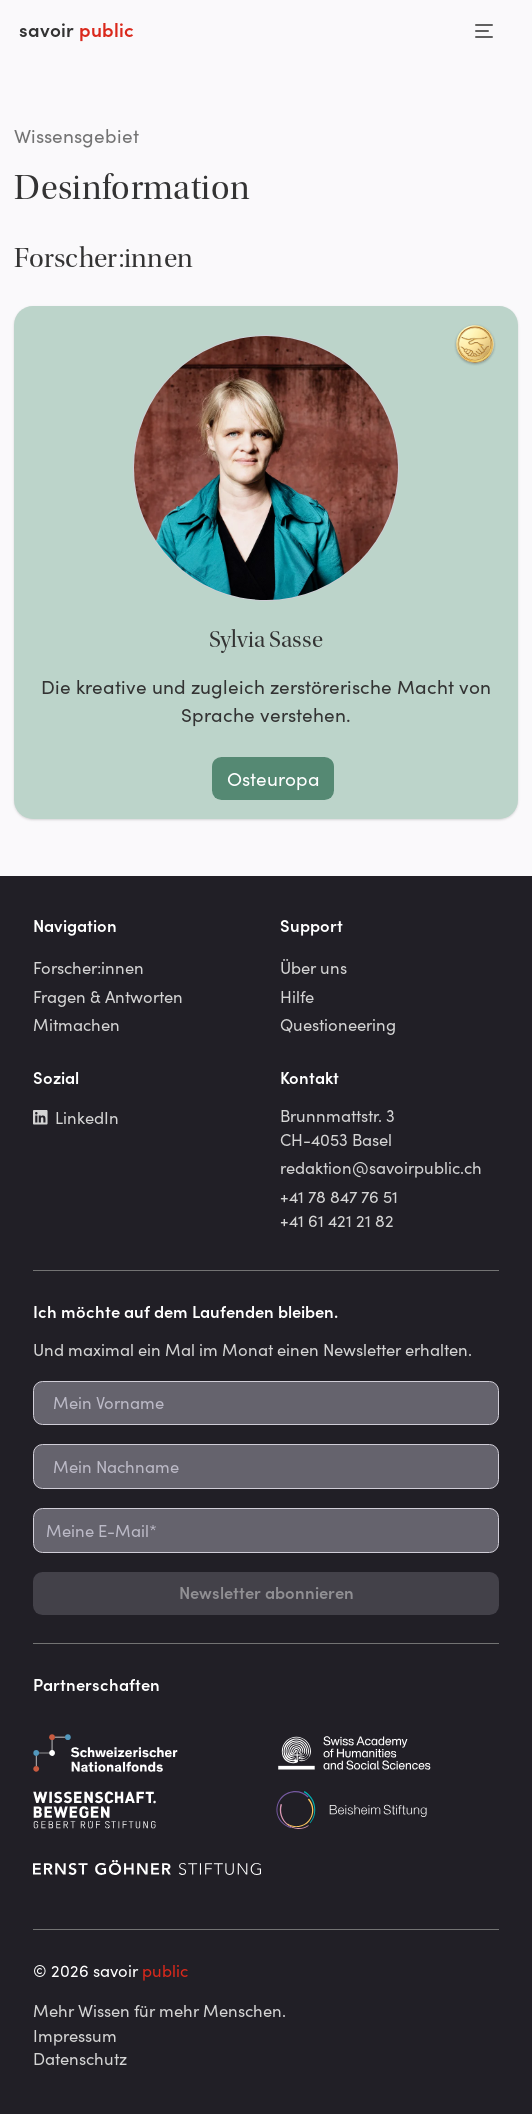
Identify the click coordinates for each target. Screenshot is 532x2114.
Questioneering (338, 1024)
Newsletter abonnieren (266, 1592)
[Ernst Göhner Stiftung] (147, 1867)
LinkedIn (76, 1117)
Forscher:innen (88, 967)
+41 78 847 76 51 (339, 1196)
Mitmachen (76, 1024)
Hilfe (297, 996)
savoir (76, 29)
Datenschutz (80, 2058)
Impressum (75, 2035)
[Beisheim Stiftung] (387, 1810)
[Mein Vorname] (266, 1403)
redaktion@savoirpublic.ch (381, 1167)
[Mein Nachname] (266, 1466)
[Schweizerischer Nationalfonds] (144, 1753)
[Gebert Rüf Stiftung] (144, 1810)
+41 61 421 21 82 (337, 1220)
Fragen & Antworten (108, 996)
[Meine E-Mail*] (266, 1530)
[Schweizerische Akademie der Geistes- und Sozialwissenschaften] (387, 1753)
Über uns (313, 967)
